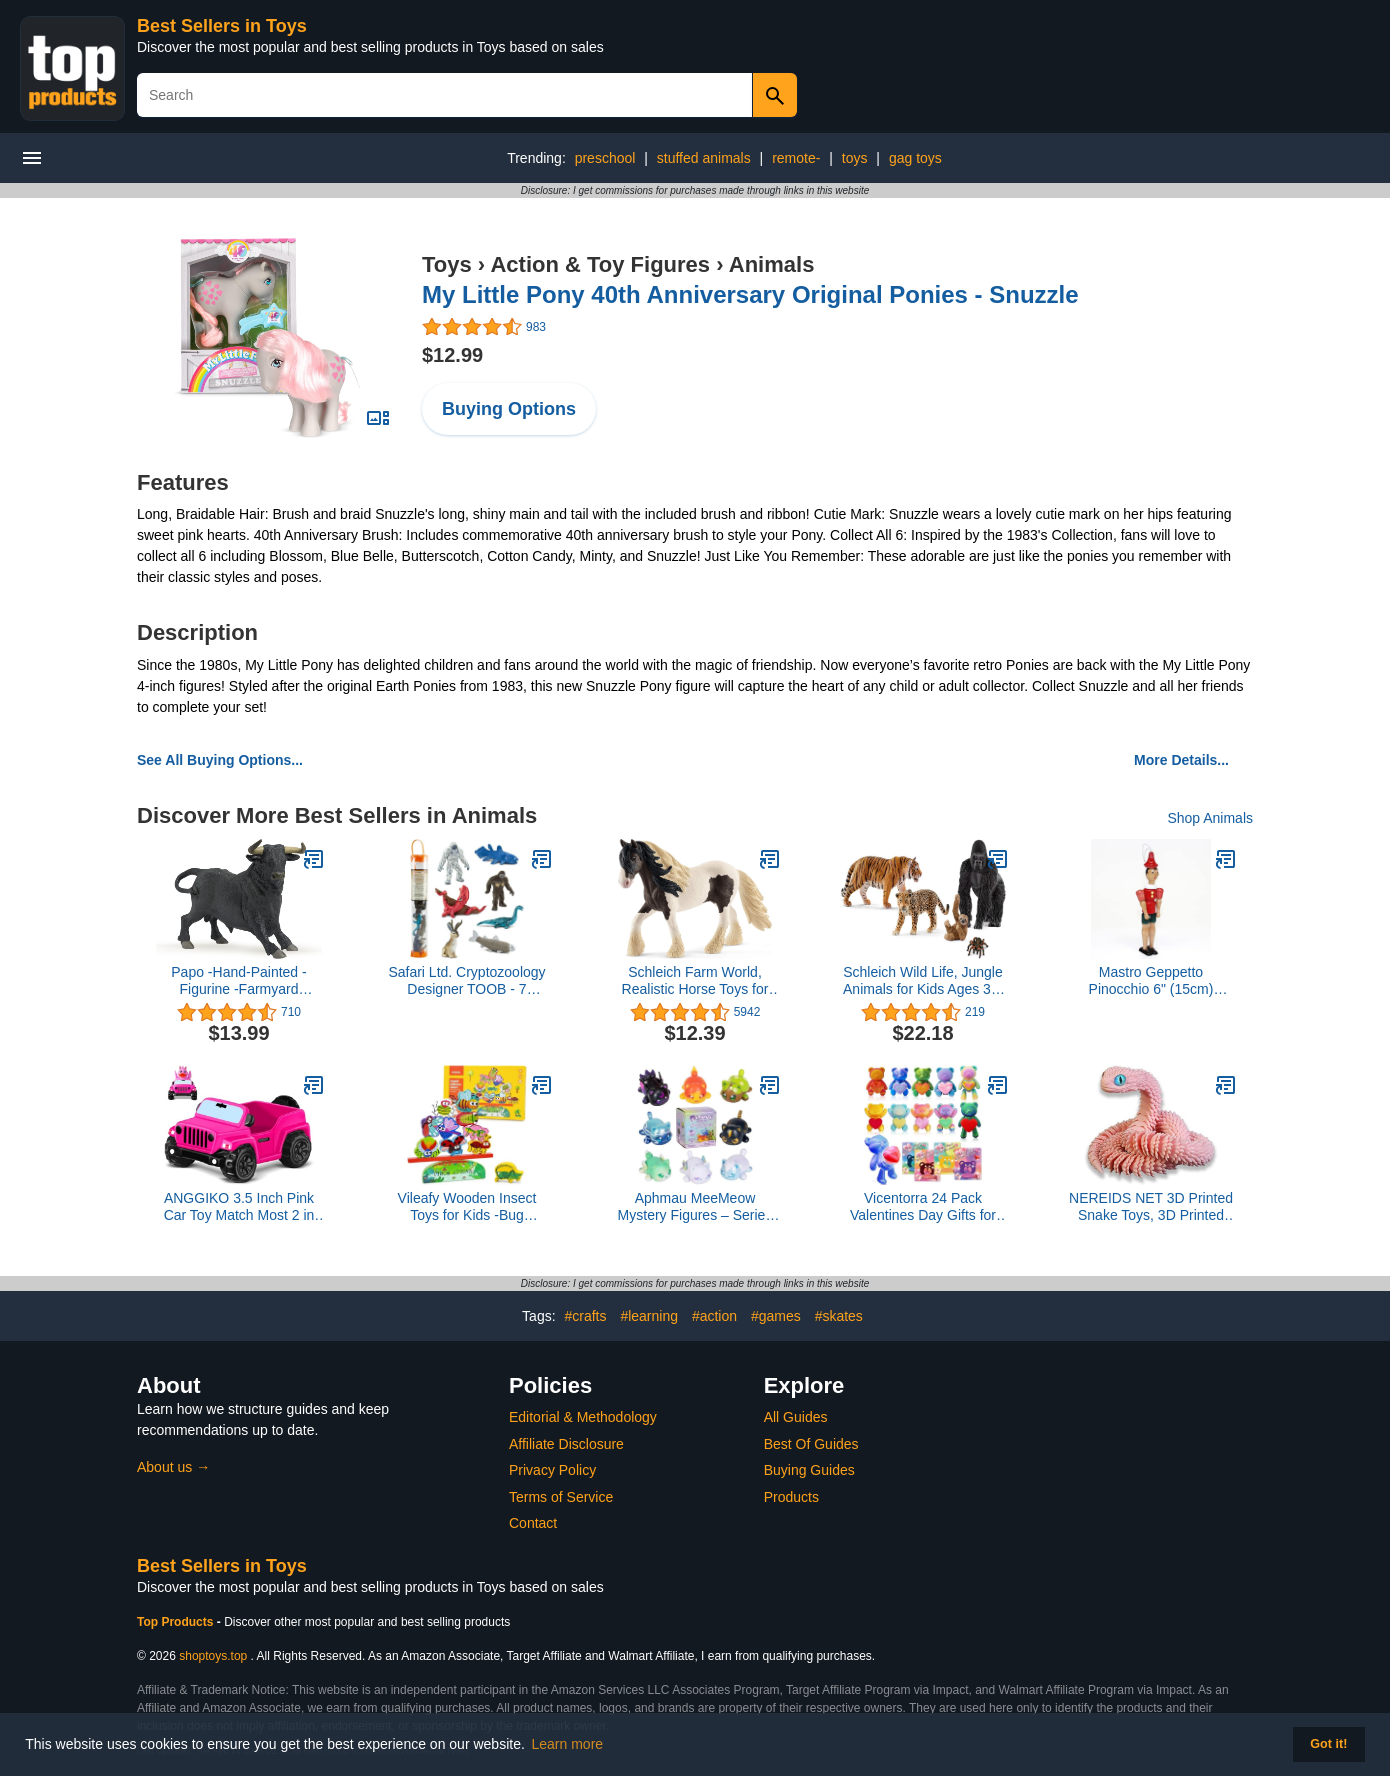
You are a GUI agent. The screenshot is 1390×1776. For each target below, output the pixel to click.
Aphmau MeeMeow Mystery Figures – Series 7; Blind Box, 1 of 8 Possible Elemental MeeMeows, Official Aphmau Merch (695, 1207)
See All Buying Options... (220, 760)
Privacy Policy (552, 1470)
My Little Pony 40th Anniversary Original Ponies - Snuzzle (750, 294)
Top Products (177, 1622)
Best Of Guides (811, 1444)
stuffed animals (704, 158)
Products (791, 1497)
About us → (173, 1467)
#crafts (585, 1316)
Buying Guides (809, 1470)
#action (714, 1316)
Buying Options (509, 409)
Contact (533, 1523)
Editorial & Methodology (583, 1417)
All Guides (796, 1417)
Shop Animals (1210, 818)
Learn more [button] (568, 1744)
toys (855, 158)
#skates (839, 1316)
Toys (447, 264)
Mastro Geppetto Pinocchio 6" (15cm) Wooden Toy (1151, 981)
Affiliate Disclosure (566, 1444)
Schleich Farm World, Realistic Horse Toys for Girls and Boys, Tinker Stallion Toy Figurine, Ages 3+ (695, 981)
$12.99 (452, 355)
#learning (649, 1316)
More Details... (1181, 760)
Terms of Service (561, 1497)
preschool (605, 158)
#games (776, 1316)
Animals (772, 264)
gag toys (915, 158)
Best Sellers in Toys (222, 26)
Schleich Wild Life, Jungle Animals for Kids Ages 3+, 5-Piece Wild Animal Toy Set (923, 981)
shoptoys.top (213, 1656)
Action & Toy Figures (600, 264)
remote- (796, 158)
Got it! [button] (1328, 1744)
